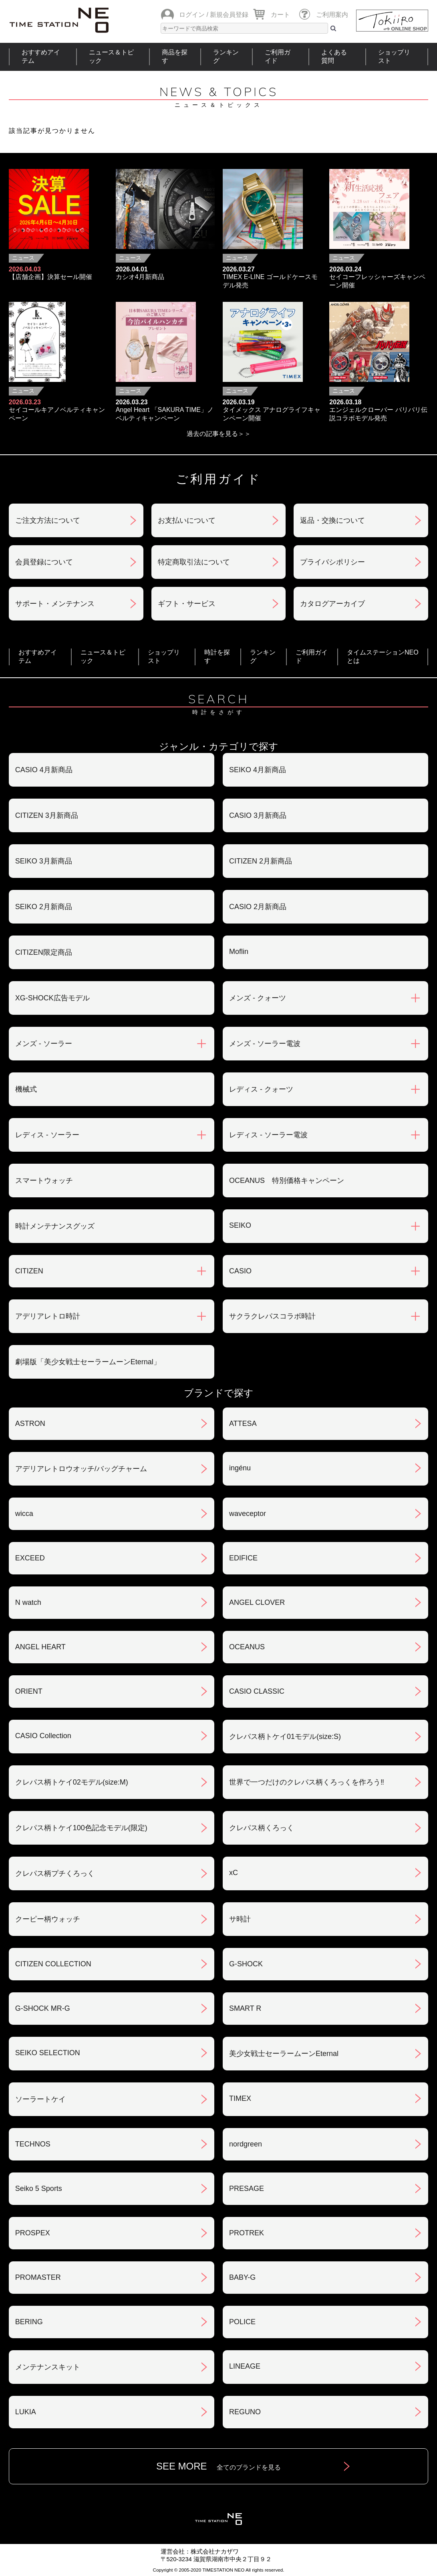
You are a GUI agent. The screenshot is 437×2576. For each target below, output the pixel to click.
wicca (24, 1514)
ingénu (240, 1468)
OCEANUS (247, 1647)
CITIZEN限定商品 (43, 952)
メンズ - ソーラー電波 (264, 1044)
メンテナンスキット (47, 2367)
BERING (29, 2322)
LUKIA (25, 2412)
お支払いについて (186, 520)
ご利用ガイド (277, 56)
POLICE (242, 2322)
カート (280, 14)
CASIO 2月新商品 (257, 907)
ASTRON (30, 1424)
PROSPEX (32, 2233)
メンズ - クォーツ (257, 998)
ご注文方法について (47, 520)
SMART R (245, 2008)
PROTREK (246, 2233)
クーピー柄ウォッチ (47, 1919)
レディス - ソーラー (47, 1135)
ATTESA (243, 1424)
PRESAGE (246, 2188)
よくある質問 (334, 56)
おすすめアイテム (41, 56)
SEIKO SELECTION (47, 2053)
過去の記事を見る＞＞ (219, 433)
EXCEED (30, 1558)
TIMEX (240, 2098)
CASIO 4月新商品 (43, 770)
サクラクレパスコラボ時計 (272, 1316)
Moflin (238, 952)
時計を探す (217, 656)
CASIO (240, 1271)
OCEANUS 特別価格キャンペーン (286, 1181)
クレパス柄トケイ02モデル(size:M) (71, 1782)
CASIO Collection (43, 1736)
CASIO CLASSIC (256, 1691)
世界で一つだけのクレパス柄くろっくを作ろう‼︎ (306, 1782)
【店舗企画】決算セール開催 (50, 276)
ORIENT (28, 1691)
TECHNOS (32, 2144)
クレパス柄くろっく (261, 1828)
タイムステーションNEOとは (383, 656)
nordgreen (245, 2144)
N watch (28, 1602)
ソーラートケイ (40, 2099)
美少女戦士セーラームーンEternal (283, 2054)
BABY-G (242, 2277)
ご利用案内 (332, 14)
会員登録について (44, 562)
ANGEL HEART (40, 1647)
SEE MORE (218, 2466)
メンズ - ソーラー (43, 1044)
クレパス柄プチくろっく (55, 1873)
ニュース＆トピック (111, 56)
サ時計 (240, 1919)
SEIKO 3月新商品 (43, 861)
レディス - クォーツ (261, 1089)
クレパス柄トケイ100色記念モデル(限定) (81, 1828)
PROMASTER (38, 2277)
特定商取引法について (194, 562)
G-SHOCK (246, 1964)
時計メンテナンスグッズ (55, 1226)
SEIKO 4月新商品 (257, 770)
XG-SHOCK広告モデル (52, 998)
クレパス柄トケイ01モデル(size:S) (285, 1737)
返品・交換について (332, 520)
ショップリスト (394, 56)
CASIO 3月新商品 (257, 815)
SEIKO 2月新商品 (43, 907)
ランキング (226, 56)
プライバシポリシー (332, 562)
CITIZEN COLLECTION (53, 1964)
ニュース (23, 258)
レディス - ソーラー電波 (268, 1135)
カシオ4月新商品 (140, 276)
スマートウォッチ (44, 1181)
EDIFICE (243, 1558)
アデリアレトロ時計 (47, 1316)
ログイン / (193, 14)
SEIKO (240, 1225)
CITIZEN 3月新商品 (46, 815)
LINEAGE (244, 2366)
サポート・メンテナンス (55, 604)
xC (233, 1873)
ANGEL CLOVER (257, 1602)
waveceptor (247, 1514)
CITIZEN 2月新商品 (260, 861)
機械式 (26, 1089)
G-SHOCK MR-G (42, 2008)
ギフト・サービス (186, 604)
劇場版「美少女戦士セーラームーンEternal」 (88, 1362)
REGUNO (245, 2412)
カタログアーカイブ (332, 604)
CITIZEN (29, 1271)
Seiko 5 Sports (38, 2188)
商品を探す (174, 56)
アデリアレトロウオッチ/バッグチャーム (81, 1469)
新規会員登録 (229, 14)
